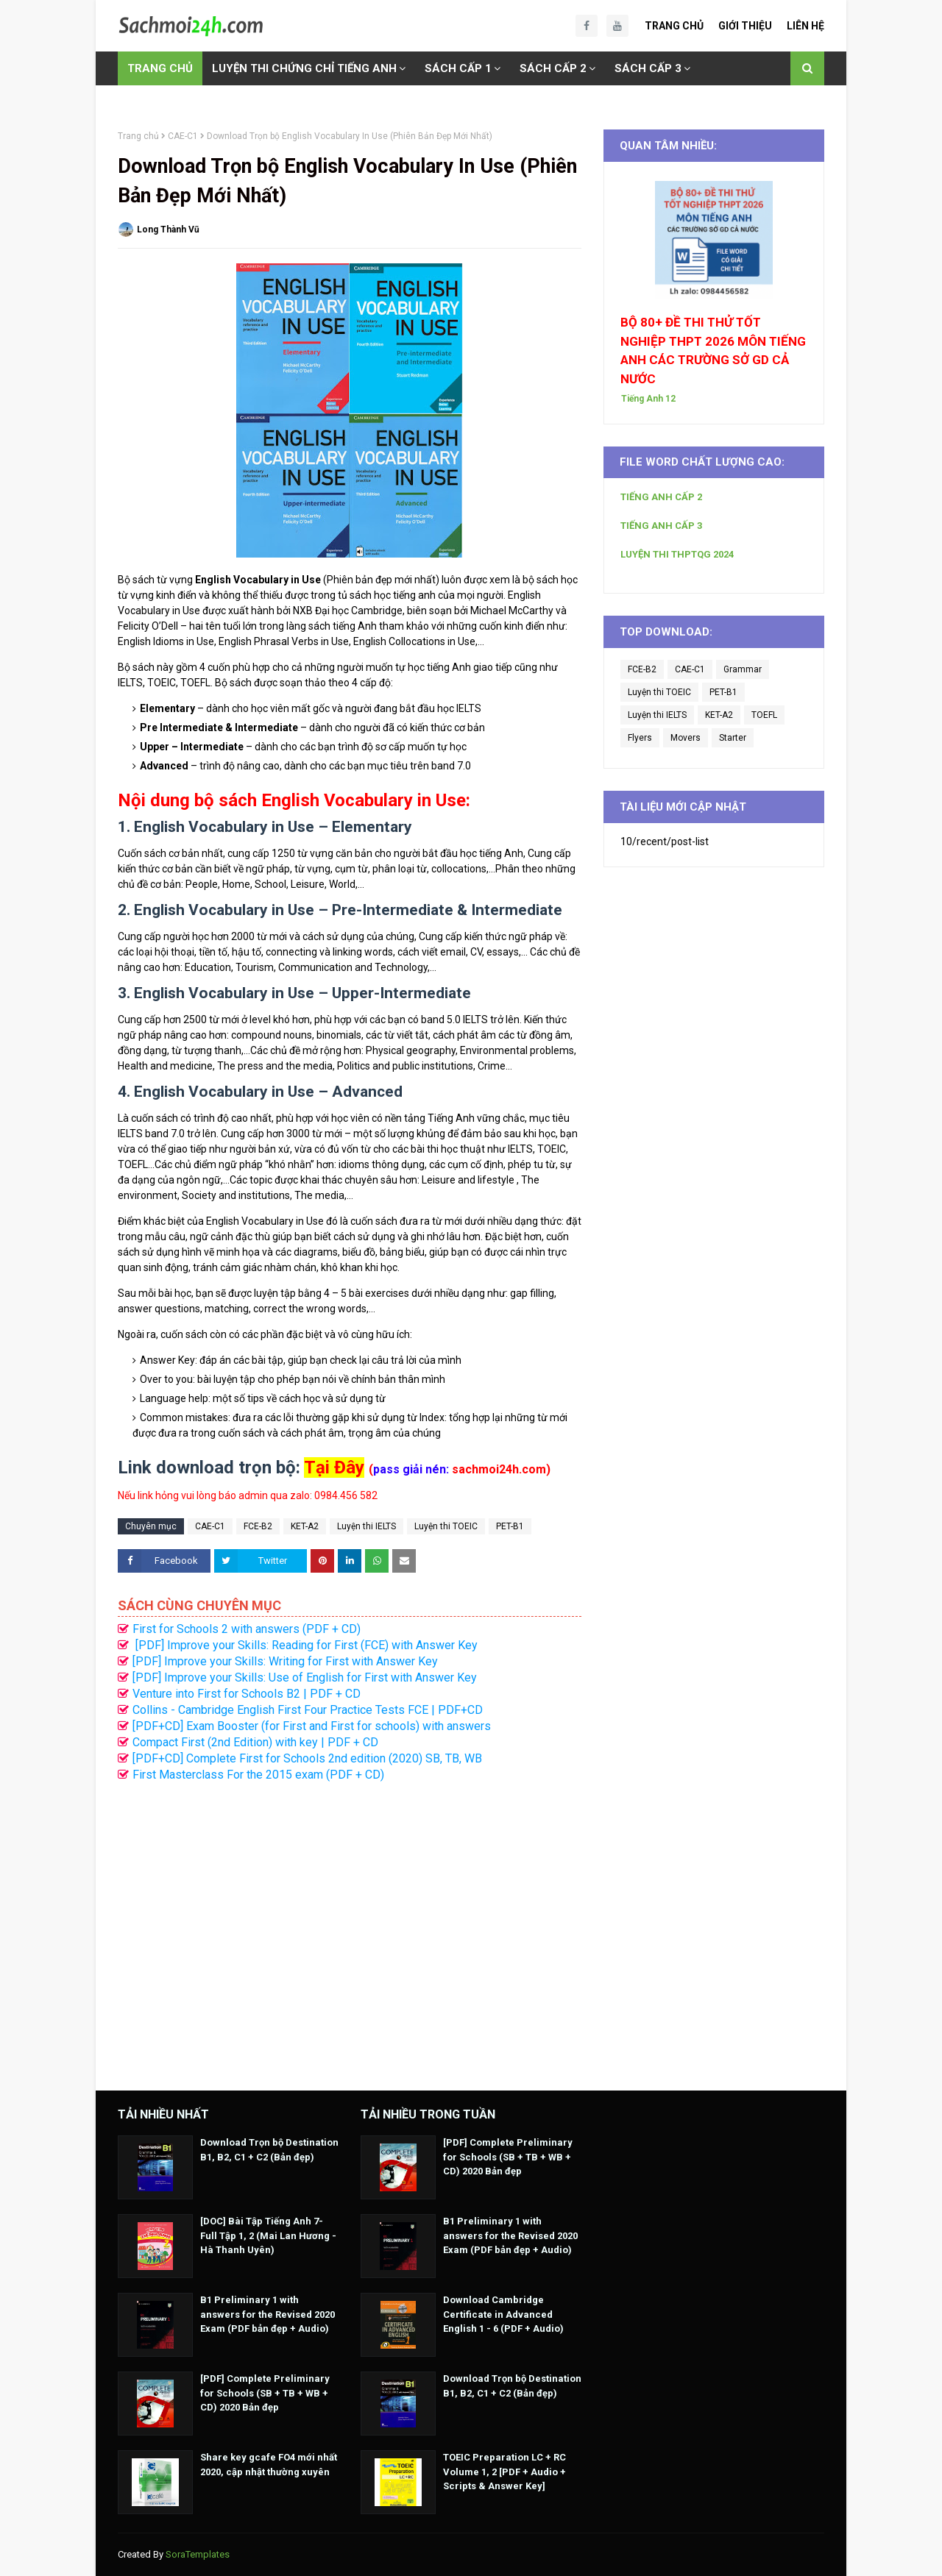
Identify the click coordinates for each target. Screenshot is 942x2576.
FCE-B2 (258, 1526)
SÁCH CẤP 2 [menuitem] (553, 68)
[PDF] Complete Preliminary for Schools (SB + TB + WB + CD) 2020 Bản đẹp (265, 2393)
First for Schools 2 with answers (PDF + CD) (246, 1629)
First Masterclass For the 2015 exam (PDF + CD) (258, 1775)
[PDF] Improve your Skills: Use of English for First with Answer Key (304, 1677)
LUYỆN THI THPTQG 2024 (677, 554)
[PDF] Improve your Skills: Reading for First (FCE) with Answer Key (305, 1645)
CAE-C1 (183, 136)
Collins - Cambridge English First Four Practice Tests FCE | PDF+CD (307, 1710)
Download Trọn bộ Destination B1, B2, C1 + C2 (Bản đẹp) (269, 2150)
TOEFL (764, 715)
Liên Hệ (805, 26)
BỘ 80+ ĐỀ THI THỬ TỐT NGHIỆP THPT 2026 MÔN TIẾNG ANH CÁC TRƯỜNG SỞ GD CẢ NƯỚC (713, 350)
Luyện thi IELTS (366, 1526)
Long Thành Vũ (168, 229)
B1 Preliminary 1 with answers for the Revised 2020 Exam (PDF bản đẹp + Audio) (267, 2314)
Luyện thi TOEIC (446, 1526)
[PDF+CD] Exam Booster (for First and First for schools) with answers (311, 1726)
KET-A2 (305, 1526)
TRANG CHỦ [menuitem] (160, 68)
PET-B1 (510, 1526)
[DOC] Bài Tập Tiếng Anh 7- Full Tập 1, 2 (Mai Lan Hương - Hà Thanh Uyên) (268, 2235)
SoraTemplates (198, 2554)
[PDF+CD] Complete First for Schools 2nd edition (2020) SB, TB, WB (307, 1758)
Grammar (742, 669)
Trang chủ (138, 136)
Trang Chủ (674, 26)
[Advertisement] (349, 1929)
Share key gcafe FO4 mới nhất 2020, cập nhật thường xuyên (268, 2464)
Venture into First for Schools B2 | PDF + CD (246, 1694)
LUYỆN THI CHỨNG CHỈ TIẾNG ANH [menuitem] (304, 68)
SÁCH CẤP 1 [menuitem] (458, 68)
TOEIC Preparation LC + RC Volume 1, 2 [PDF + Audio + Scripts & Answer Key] (504, 2471)
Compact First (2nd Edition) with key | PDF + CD (255, 1742)
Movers (685, 738)
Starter (732, 738)
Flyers (640, 738)
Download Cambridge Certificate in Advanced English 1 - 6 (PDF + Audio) (503, 2314)
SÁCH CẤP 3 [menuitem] (648, 68)
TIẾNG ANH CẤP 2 (661, 496)
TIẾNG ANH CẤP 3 (661, 525)
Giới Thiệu (745, 26)
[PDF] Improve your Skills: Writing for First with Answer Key (285, 1661)
